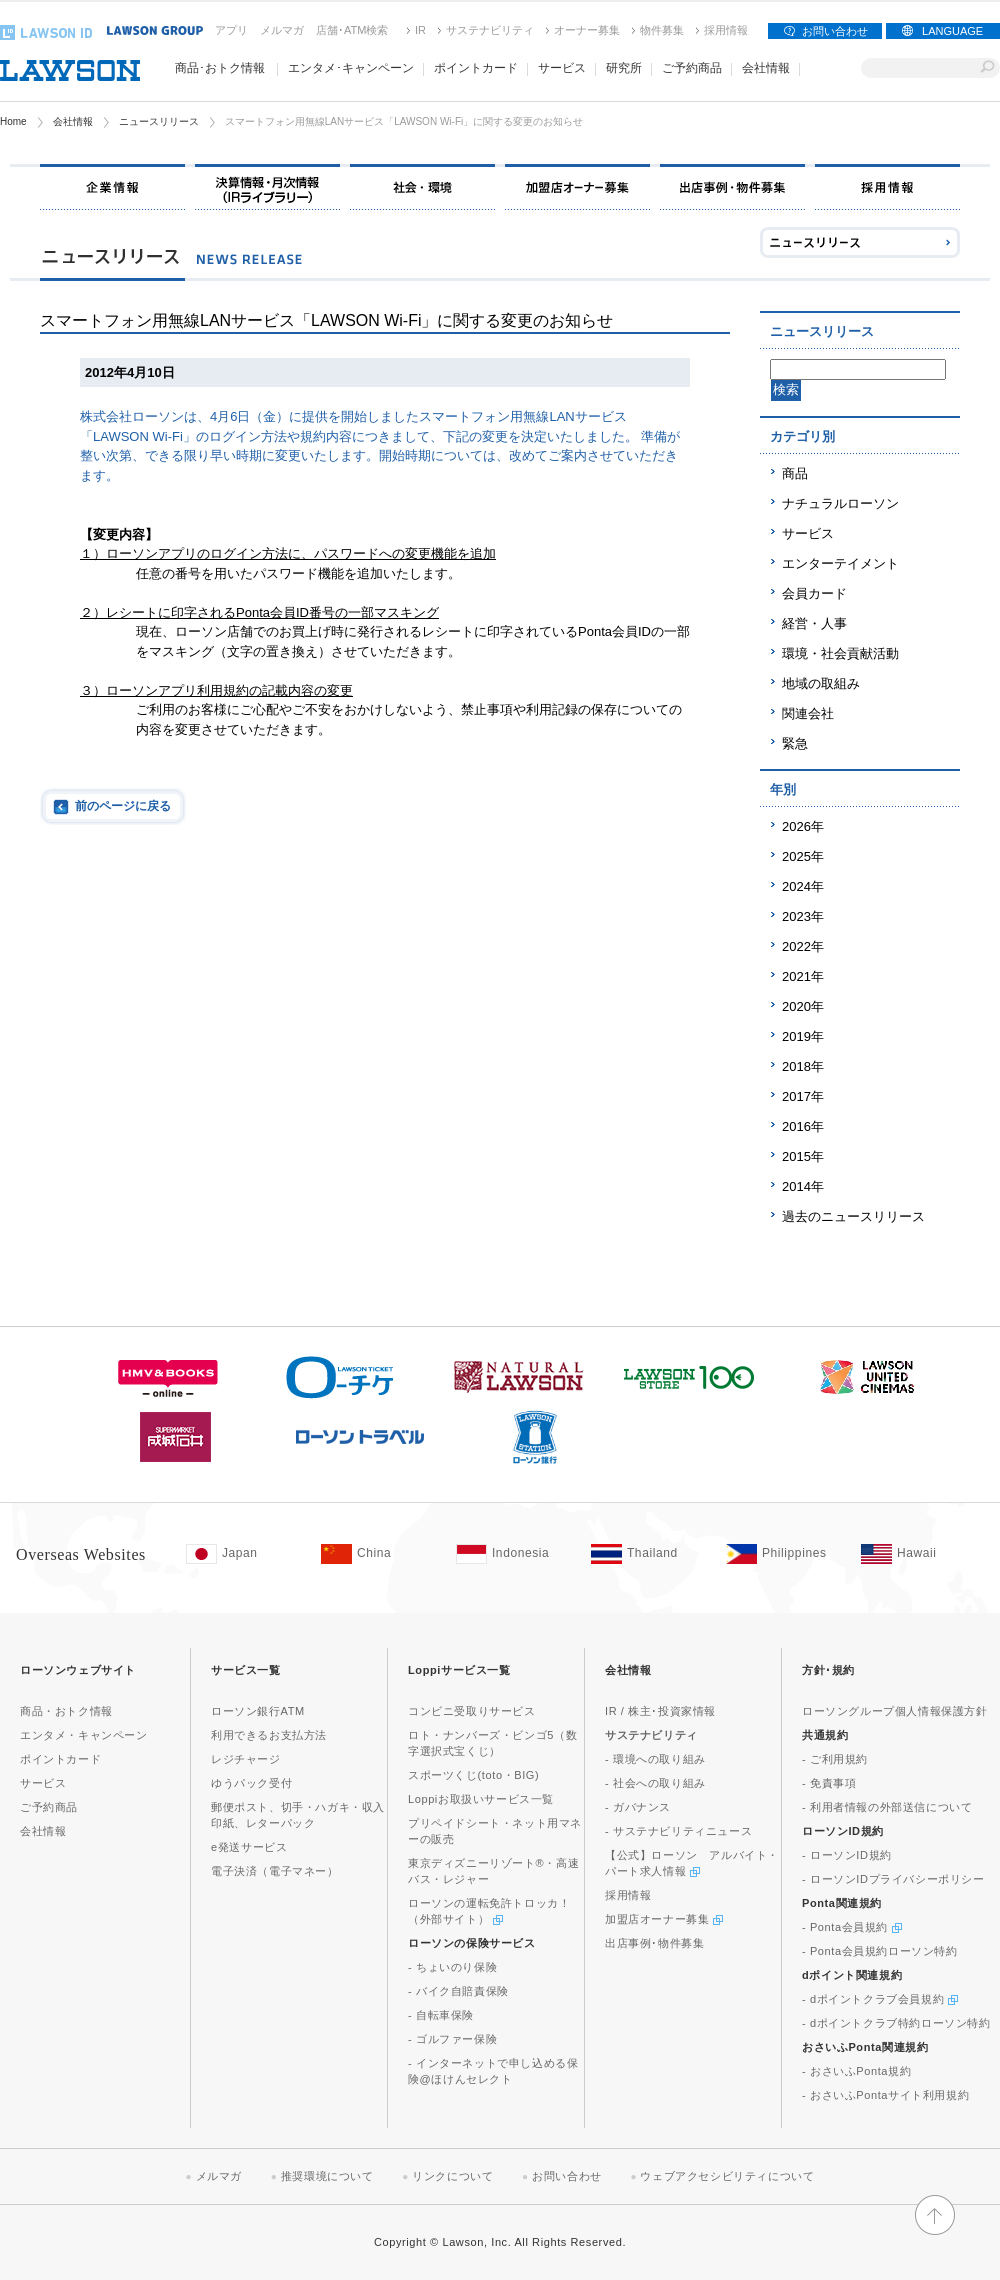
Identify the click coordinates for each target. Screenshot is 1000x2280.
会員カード (814, 593)
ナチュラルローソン (840, 503)
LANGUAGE (952, 31)
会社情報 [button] (766, 68)
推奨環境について (327, 2176)
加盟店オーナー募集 (664, 1919)
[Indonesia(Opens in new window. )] (513, 1554)
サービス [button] (562, 68)
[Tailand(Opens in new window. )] (648, 1554)
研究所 (624, 68)
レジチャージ (246, 1759)
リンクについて (452, 2176)
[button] (935, 2226)
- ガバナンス (638, 1807)
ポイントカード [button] (476, 68)
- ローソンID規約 (847, 1855)
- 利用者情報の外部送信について (887, 1807)
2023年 (803, 916)
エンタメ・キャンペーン (84, 1735)
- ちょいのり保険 (452, 1967)
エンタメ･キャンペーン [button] (351, 68)
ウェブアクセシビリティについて (727, 2176)
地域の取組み (821, 683)
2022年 (803, 946)
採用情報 (726, 30)
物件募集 (662, 30)
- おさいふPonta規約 (856, 2071)
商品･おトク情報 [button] (220, 68)
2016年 (803, 1126)
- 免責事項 (829, 1783)
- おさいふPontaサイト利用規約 (885, 2095)
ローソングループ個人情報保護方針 (895, 1711)
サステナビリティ (490, 30)
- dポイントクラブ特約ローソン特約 (896, 2023)
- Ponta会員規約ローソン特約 (880, 1951)
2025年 (803, 856)
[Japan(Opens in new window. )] (243, 1554)
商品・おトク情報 (66, 1711)
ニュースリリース (159, 121)
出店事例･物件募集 (654, 1943)
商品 (795, 473)
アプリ (231, 30)
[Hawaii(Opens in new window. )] (918, 1554)
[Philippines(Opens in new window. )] (783, 1554)
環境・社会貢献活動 (840, 653)
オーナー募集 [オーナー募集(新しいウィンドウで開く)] (587, 30)
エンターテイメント (840, 563)
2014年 (803, 1186)
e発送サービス (249, 1847)
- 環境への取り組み (655, 1759)
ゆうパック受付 (251, 1783)
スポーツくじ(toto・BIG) (473, 1775)
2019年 (803, 1036)
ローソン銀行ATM (258, 1711)
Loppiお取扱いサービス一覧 (481, 1799)
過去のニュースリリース (853, 1216)
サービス (808, 533)
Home (13, 121)
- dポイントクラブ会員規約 (880, 1999)
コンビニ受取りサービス (472, 1711)
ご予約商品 (692, 68)
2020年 (803, 1006)
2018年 (803, 1066)
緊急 (795, 743)
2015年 (803, 1156)
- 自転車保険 (441, 2015)
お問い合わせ (835, 31)
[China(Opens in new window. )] (378, 1554)
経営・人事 (814, 623)
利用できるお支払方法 (269, 1735)
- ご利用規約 (835, 1759)
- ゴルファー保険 (452, 2039)
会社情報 (73, 121)
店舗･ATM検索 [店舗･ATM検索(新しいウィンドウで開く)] (352, 30)
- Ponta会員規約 (852, 1927)
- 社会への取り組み (655, 1783)
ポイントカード (60, 1759)
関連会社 (808, 713)
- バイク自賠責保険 (458, 1991)
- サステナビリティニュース (678, 1831)
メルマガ (282, 30)
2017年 (803, 1096)
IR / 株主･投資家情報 (660, 1711)
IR (420, 30)
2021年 (803, 976)
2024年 (803, 886)
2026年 (803, 826)
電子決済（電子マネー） (275, 1871)
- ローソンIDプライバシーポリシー (893, 1879)
